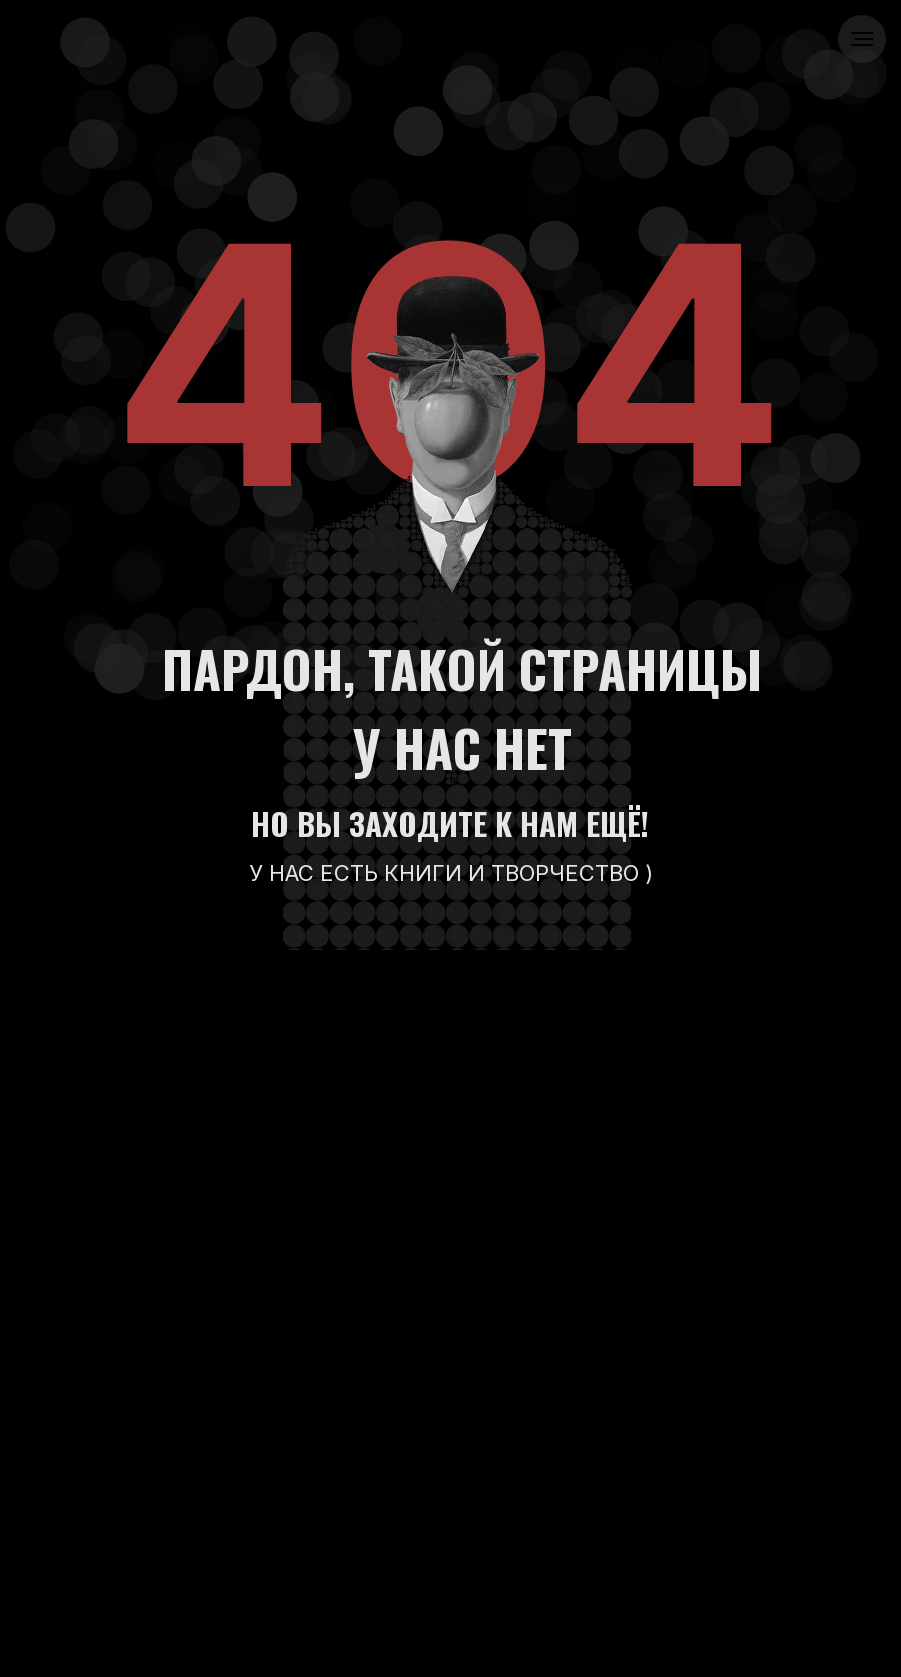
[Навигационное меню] (862, 39)
